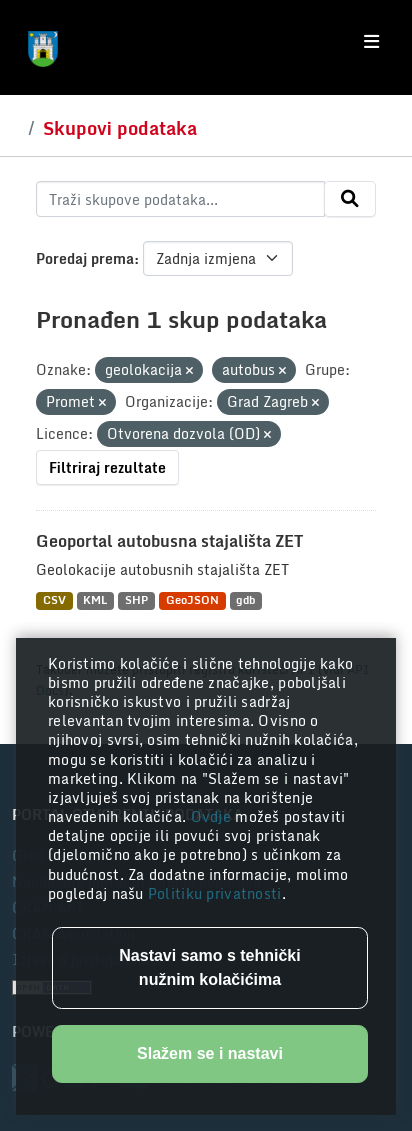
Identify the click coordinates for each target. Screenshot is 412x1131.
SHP (136, 600)
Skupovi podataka (120, 128)
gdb (245, 600)
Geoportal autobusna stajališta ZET (169, 541)
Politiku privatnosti (215, 893)
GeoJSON (192, 600)
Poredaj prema (85, 258)
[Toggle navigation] (371, 42)
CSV (54, 600)
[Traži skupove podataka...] (180, 199)
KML (95, 600)
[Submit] (350, 199)
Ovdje (213, 816)
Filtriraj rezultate (107, 467)
